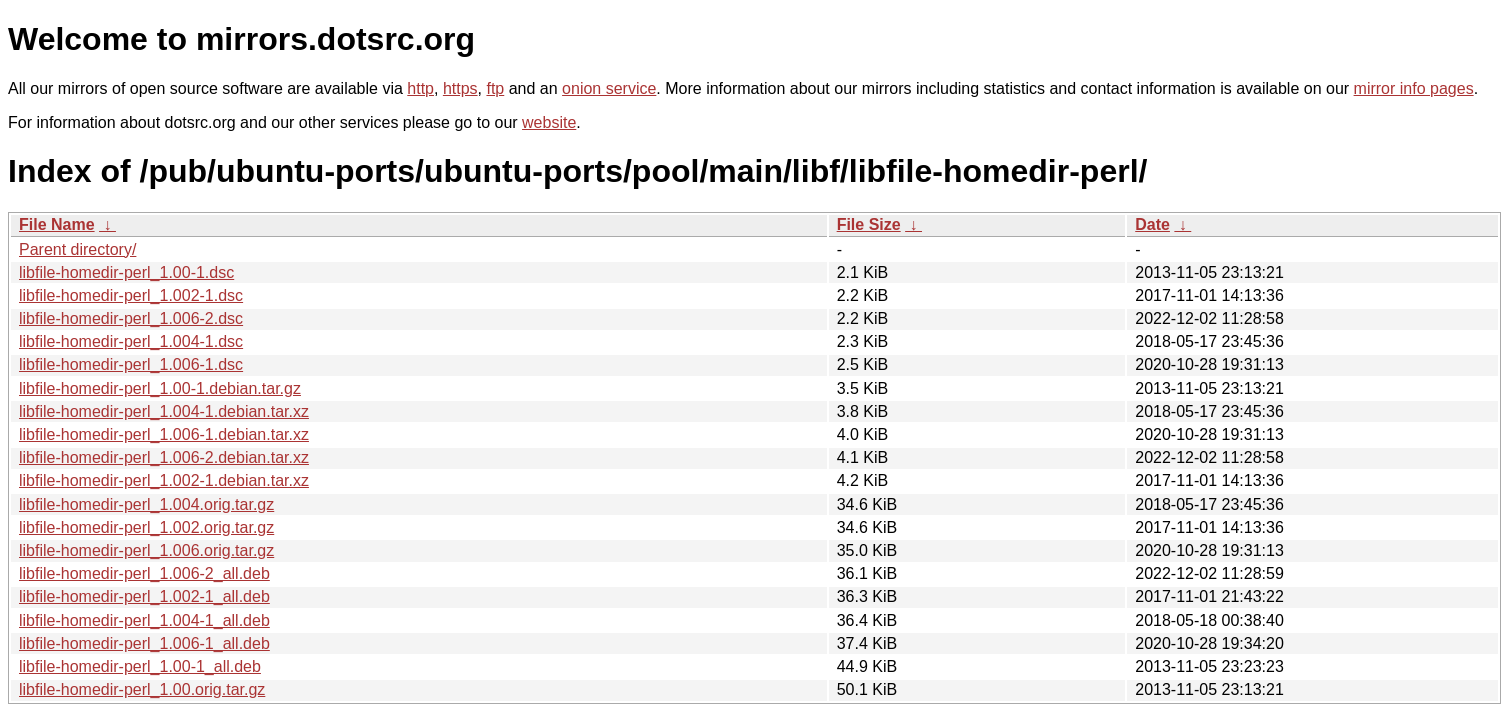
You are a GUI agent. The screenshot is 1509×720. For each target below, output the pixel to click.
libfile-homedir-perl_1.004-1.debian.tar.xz (164, 411)
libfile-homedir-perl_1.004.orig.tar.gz (146, 504)
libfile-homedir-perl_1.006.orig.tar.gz (146, 550)
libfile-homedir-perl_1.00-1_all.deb (140, 666)
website (549, 122)
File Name (57, 224)
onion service (609, 88)
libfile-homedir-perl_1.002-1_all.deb (144, 596)
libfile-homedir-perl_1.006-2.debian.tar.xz (164, 457)
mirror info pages (1414, 88)
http (420, 88)
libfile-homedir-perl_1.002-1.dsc (131, 295)
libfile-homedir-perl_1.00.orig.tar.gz (142, 689)
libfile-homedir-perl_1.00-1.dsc (126, 272)
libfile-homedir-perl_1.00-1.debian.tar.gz (160, 388)
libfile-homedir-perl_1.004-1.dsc (131, 341)
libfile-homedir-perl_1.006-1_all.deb (144, 643)
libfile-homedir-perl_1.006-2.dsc (131, 318)
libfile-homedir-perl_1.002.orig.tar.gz (146, 527)
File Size (869, 224)
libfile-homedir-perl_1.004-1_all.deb (144, 620)
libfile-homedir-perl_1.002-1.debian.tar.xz (164, 480)
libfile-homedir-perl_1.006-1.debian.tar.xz (164, 434)
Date (1152, 224)
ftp (495, 88)
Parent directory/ (77, 249)
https (460, 88)
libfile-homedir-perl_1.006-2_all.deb (144, 573)
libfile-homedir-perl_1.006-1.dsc (131, 364)
